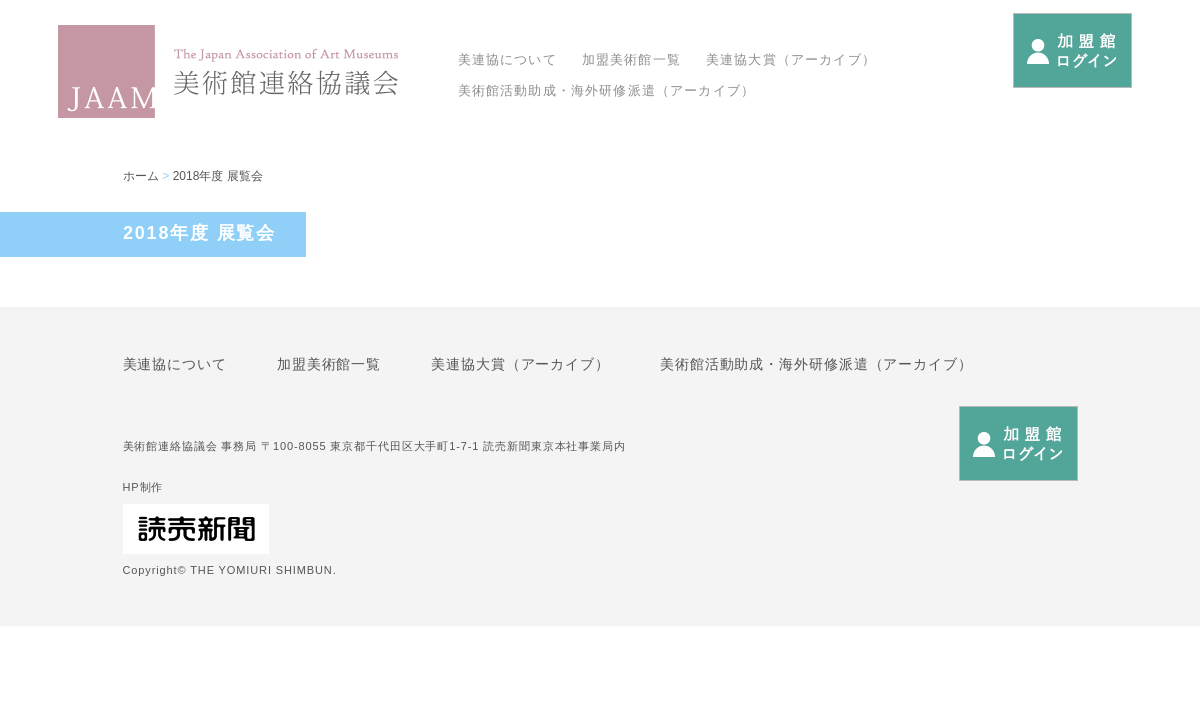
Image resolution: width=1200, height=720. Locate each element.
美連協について (507, 59)
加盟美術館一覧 (631, 59)
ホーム (141, 176)
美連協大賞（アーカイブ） (791, 59)
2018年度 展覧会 (218, 176)
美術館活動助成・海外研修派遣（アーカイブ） (607, 90)
